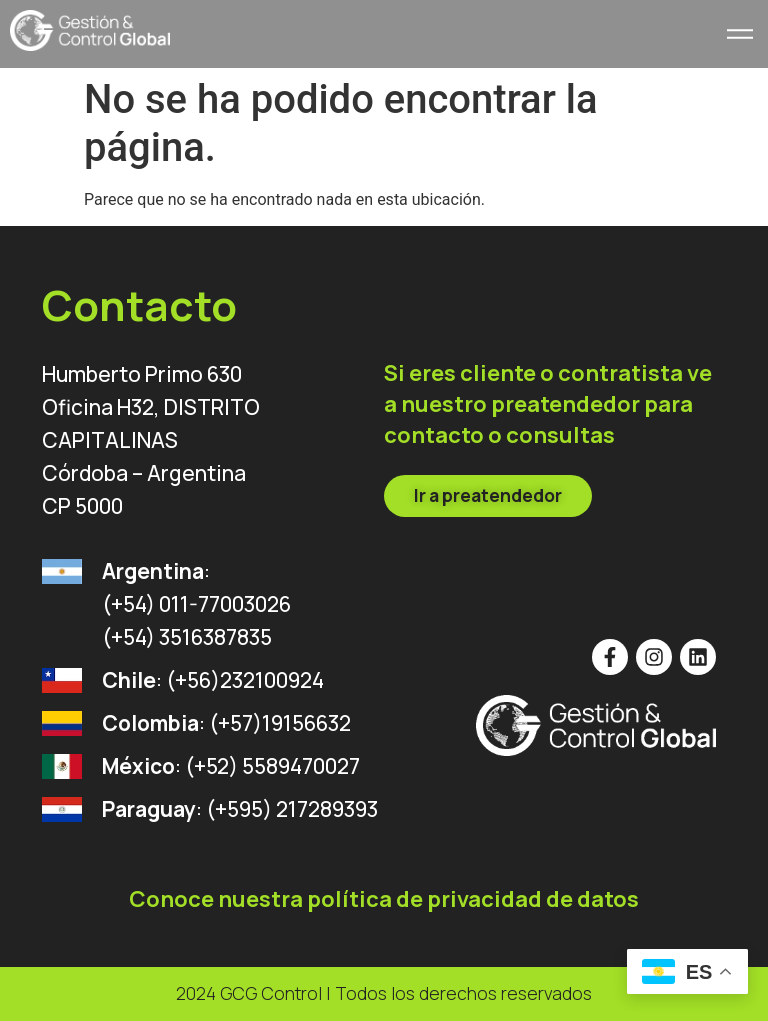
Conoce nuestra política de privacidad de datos (384, 899)
